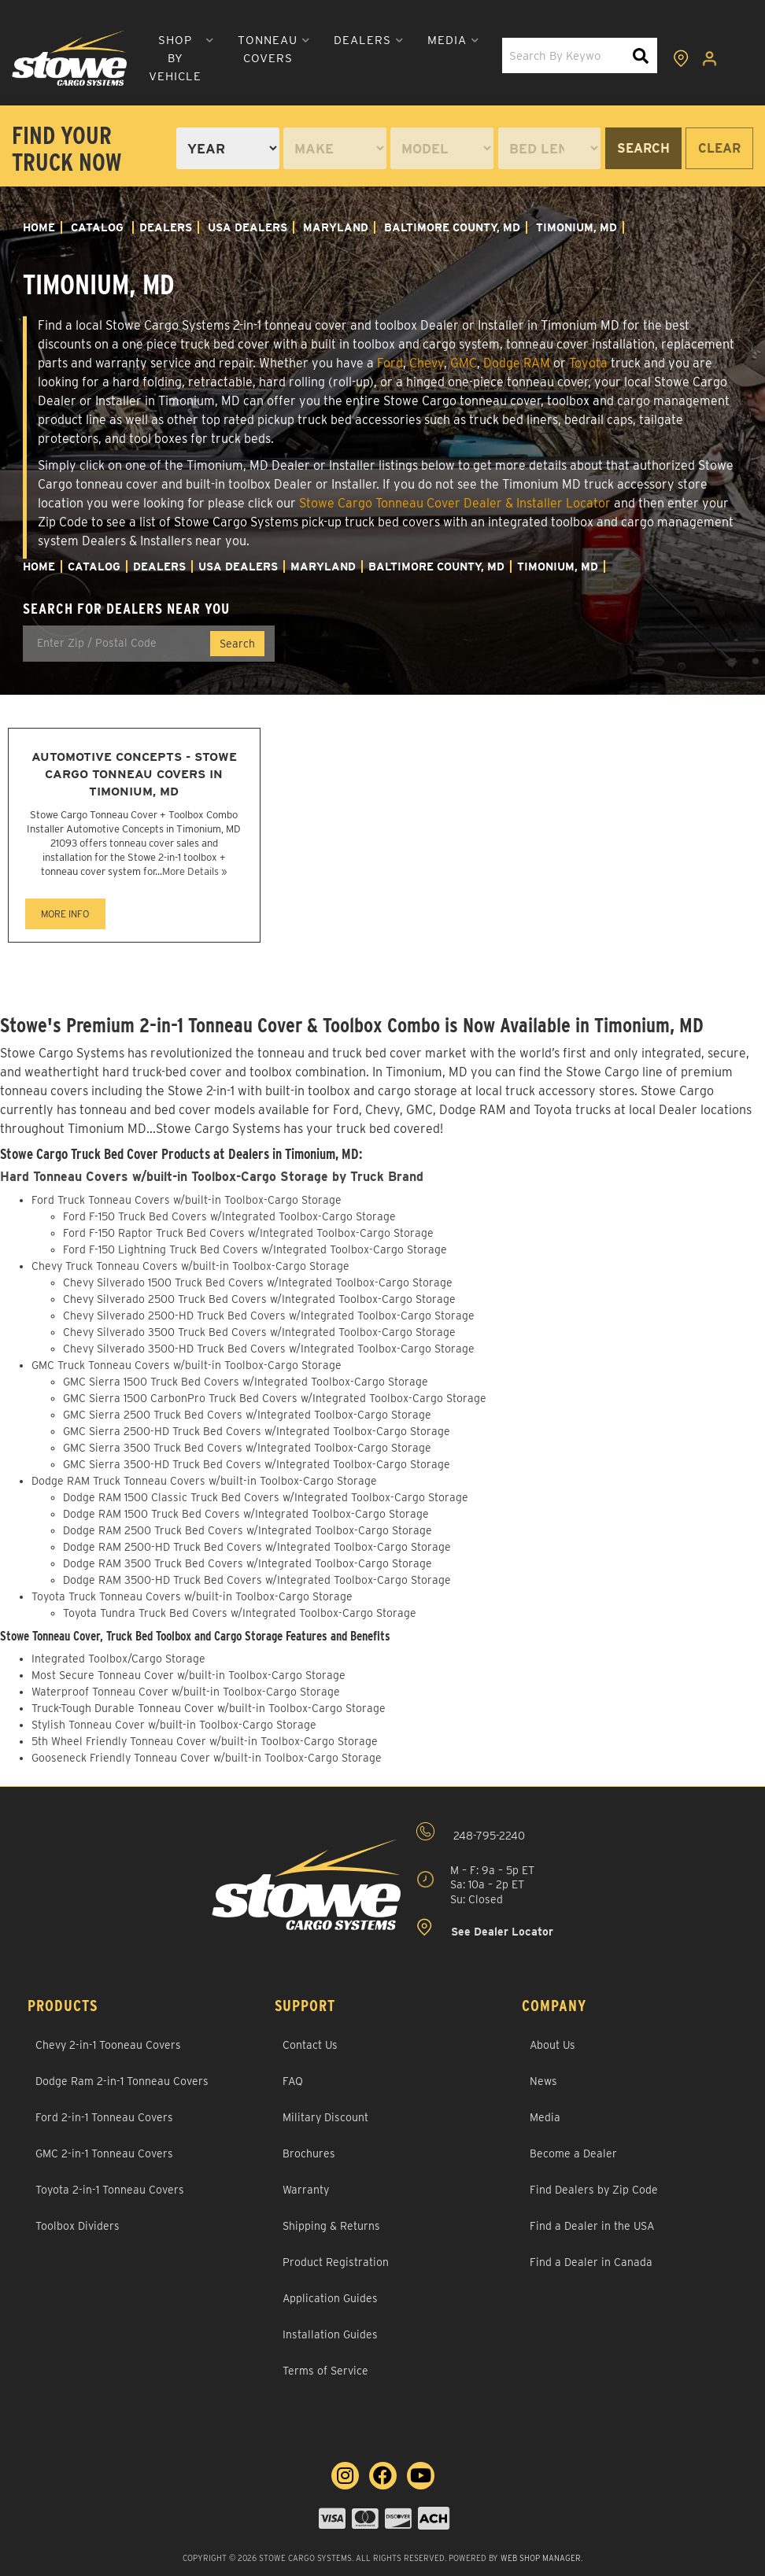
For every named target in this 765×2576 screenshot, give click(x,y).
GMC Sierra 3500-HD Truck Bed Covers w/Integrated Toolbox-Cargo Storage (256, 1464)
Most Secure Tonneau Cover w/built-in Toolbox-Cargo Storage (188, 1675)
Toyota (588, 363)
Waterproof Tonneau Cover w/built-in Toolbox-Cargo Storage (185, 1691)
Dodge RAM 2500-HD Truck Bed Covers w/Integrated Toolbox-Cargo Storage (257, 1547)
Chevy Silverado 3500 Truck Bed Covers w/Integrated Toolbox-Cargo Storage (259, 1332)
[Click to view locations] (681, 58)
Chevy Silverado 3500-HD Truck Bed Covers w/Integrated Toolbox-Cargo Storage (269, 1348)
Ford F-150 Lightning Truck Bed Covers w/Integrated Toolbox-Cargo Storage (255, 1249)
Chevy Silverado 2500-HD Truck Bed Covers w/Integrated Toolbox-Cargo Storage (269, 1315)
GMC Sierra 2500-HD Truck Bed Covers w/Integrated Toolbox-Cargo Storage (256, 1431)
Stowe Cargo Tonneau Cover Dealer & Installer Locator (455, 503)
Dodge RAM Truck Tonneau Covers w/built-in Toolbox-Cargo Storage (204, 1480)
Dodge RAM (516, 363)
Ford (390, 363)
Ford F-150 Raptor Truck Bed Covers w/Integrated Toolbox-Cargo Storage (248, 1233)
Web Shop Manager (541, 2558)
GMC (463, 363)
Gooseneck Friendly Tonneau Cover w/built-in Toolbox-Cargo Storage (206, 1757)
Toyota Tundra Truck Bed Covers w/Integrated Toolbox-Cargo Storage (239, 1613)
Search (643, 148)
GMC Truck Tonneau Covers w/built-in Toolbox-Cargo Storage (186, 1365)
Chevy (426, 363)
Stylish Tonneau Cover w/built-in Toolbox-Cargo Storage (173, 1724)
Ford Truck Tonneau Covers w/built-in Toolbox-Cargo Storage (186, 1200)
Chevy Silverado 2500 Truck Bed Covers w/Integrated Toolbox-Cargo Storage (259, 1299)
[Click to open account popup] (710, 58)
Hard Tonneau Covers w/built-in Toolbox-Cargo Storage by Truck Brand (214, 1176)
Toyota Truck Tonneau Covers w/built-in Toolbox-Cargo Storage (192, 1596)
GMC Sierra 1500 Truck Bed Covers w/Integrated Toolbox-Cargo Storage (245, 1381)
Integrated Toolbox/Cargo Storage (118, 1658)
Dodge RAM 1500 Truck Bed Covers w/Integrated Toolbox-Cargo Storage (246, 1514)
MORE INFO (65, 914)
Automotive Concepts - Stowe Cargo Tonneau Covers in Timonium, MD (134, 774)
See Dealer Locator (484, 1928)
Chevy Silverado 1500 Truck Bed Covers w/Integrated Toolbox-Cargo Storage (258, 1282)
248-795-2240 (470, 1832)
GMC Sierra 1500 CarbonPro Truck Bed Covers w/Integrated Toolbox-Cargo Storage (274, 1398)
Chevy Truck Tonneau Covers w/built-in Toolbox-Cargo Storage (190, 1266)
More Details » (194, 871)
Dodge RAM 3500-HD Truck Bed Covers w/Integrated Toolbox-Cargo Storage (257, 1580)
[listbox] (227, 148)
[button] (175, 58)
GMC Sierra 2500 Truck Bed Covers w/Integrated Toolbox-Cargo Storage (247, 1414)
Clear (719, 148)
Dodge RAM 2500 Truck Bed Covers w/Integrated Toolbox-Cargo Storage (247, 1530)
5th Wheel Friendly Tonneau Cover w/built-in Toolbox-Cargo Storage (204, 1741)
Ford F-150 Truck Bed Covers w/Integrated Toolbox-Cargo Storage (229, 1216)
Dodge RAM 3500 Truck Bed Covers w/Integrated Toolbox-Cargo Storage (247, 1563)
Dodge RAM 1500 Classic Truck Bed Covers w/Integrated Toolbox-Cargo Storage (265, 1497)
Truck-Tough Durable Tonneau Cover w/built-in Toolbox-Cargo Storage (208, 1708)
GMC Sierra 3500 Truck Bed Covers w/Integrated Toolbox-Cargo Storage (247, 1447)
